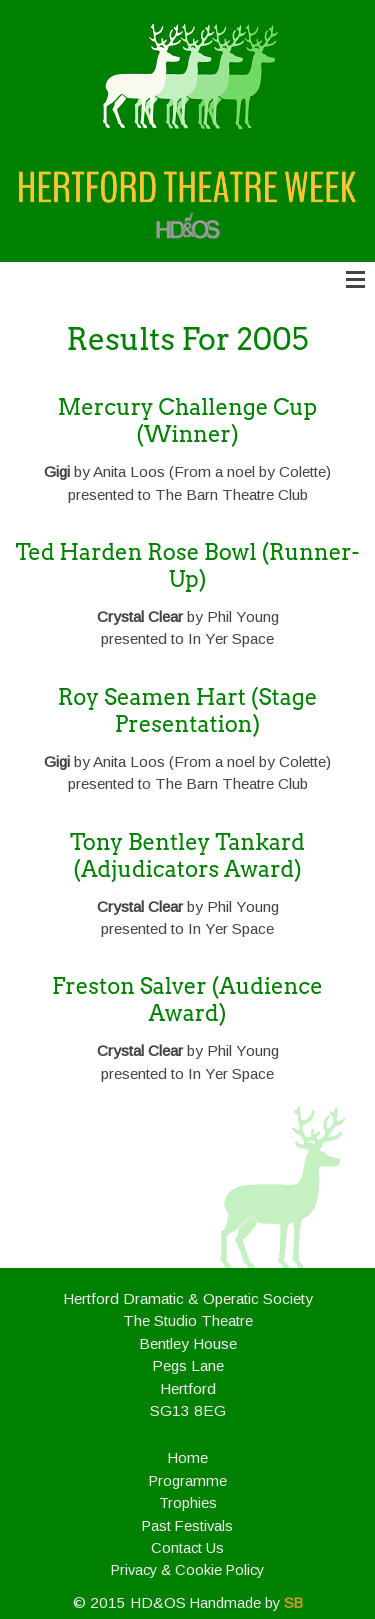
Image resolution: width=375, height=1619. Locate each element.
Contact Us (187, 1548)
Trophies (188, 1503)
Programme (188, 1481)
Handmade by (246, 1603)
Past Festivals (187, 1526)
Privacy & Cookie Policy (187, 1570)
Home (188, 1458)
